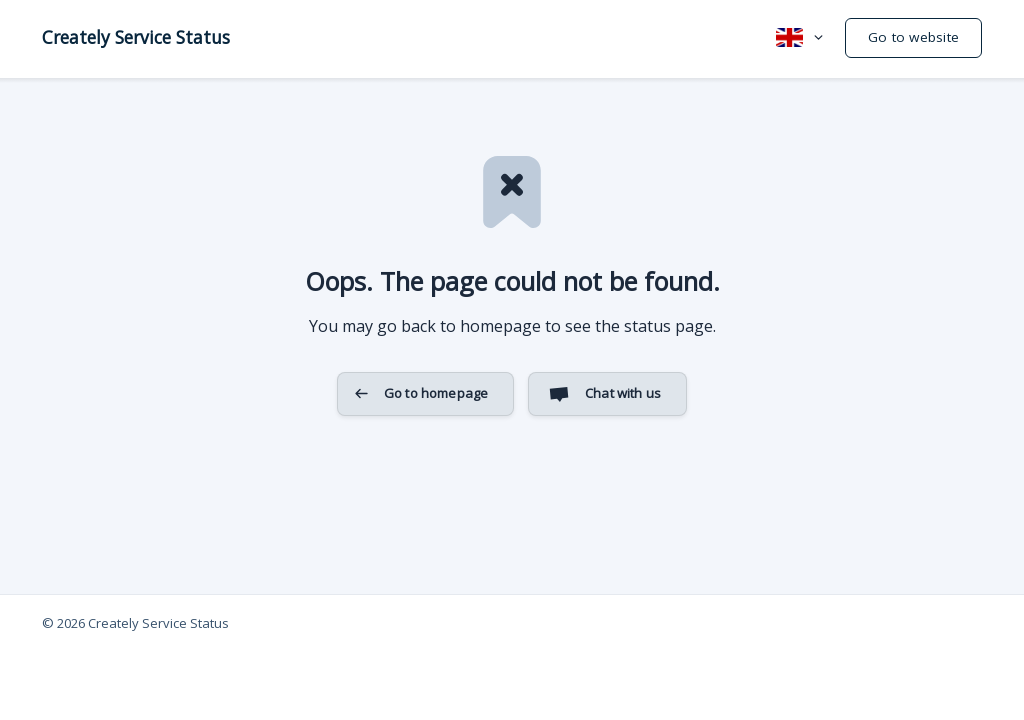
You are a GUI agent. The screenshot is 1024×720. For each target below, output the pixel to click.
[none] (136, 37)
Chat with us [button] (623, 393)
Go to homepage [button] (436, 393)
